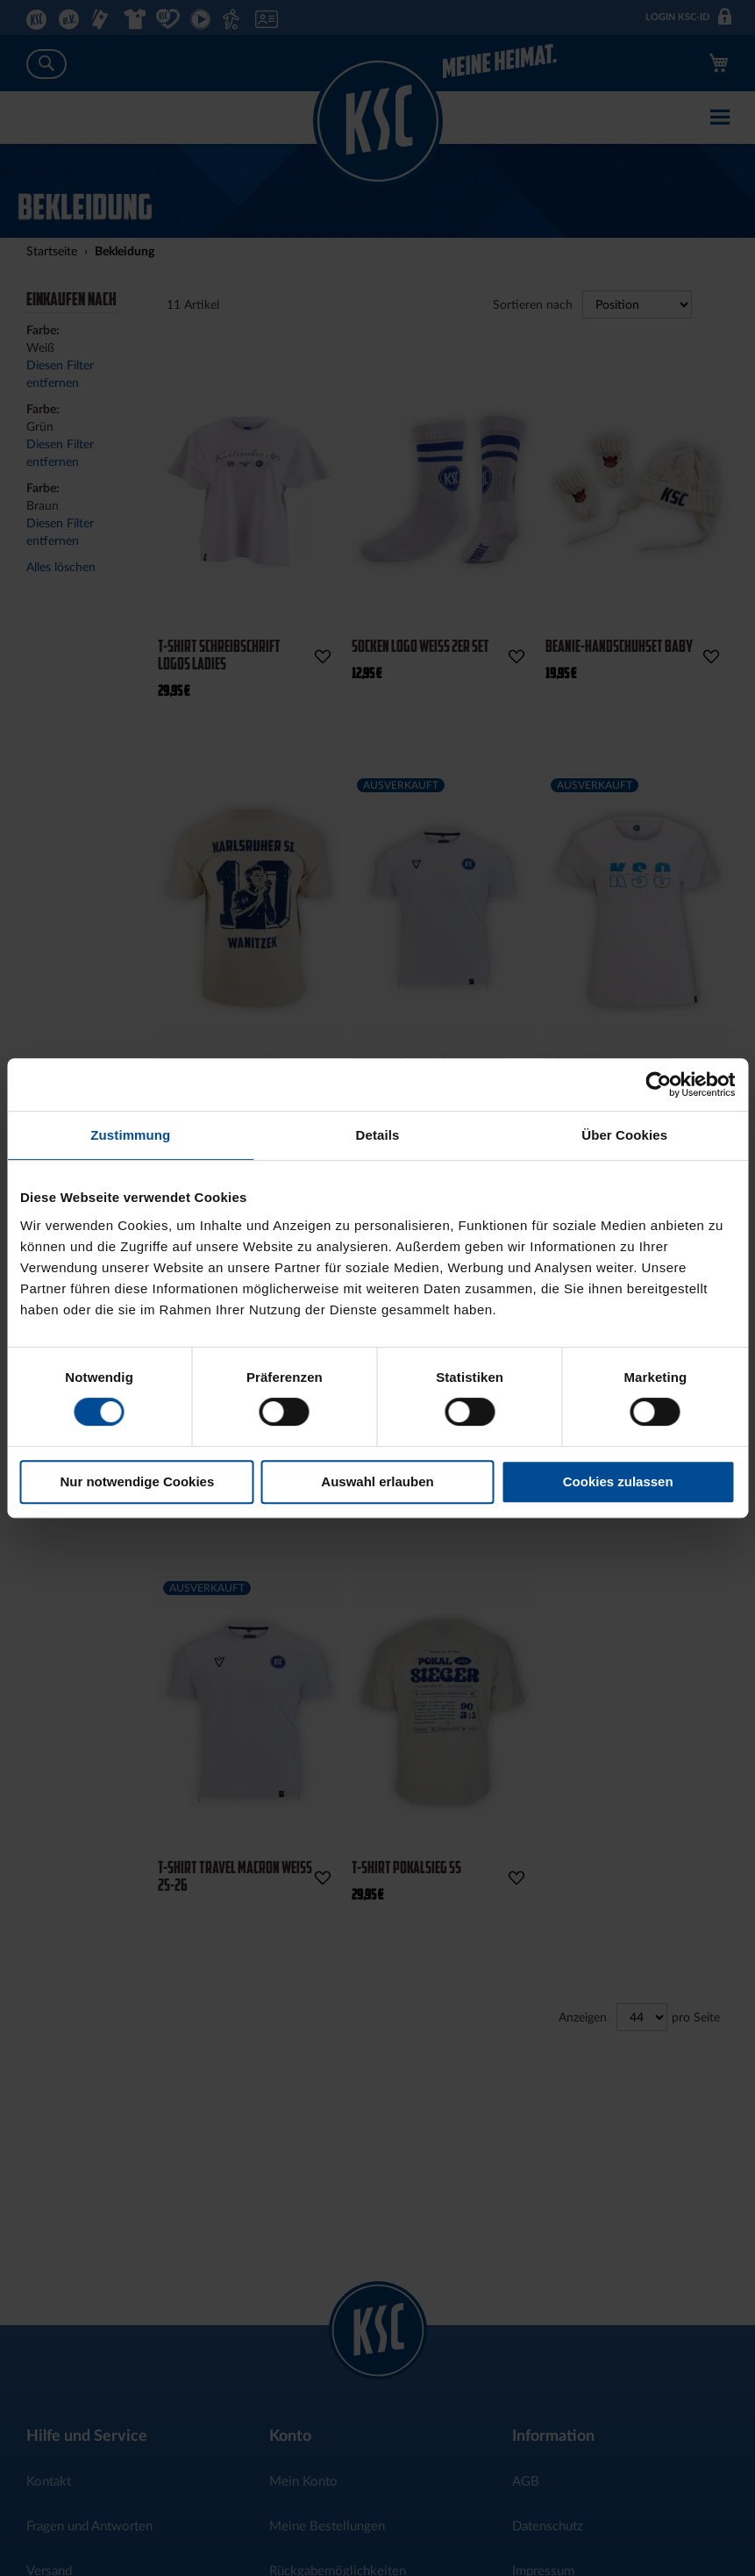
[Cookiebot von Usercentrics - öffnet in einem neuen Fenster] (658, 1084)
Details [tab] (378, 1134)
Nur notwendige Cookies (137, 1481)
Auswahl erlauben (377, 1481)
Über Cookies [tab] (624, 1134)
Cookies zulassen (618, 1481)
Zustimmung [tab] (130, 1134)
